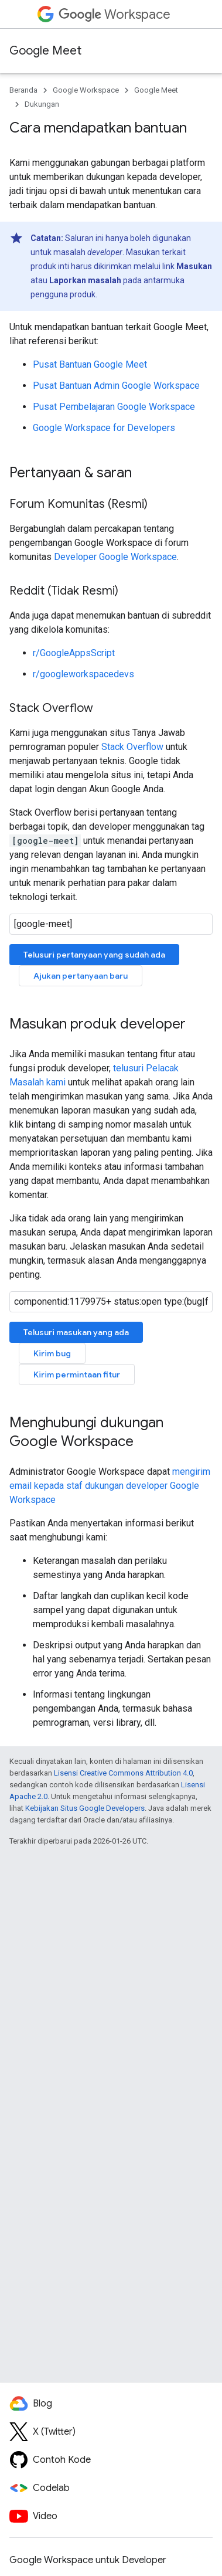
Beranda (23, 90)
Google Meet (45, 50)
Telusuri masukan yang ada (76, 1332)
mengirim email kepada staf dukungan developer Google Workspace (109, 1485)
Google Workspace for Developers (104, 427)
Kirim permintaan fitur (76, 1374)
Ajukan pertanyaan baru (80, 975)
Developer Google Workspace (115, 556)
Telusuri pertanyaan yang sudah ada (94, 954)
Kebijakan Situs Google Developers (85, 1808)
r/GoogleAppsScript (74, 653)
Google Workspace (86, 90)
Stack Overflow (132, 746)
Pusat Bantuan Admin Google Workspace (116, 385)
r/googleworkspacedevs (83, 674)
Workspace (114, 14)
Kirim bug (52, 1353)
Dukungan (42, 104)
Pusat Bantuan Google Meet (90, 364)
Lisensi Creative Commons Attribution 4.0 (123, 1773)
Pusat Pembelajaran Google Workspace (114, 406)
